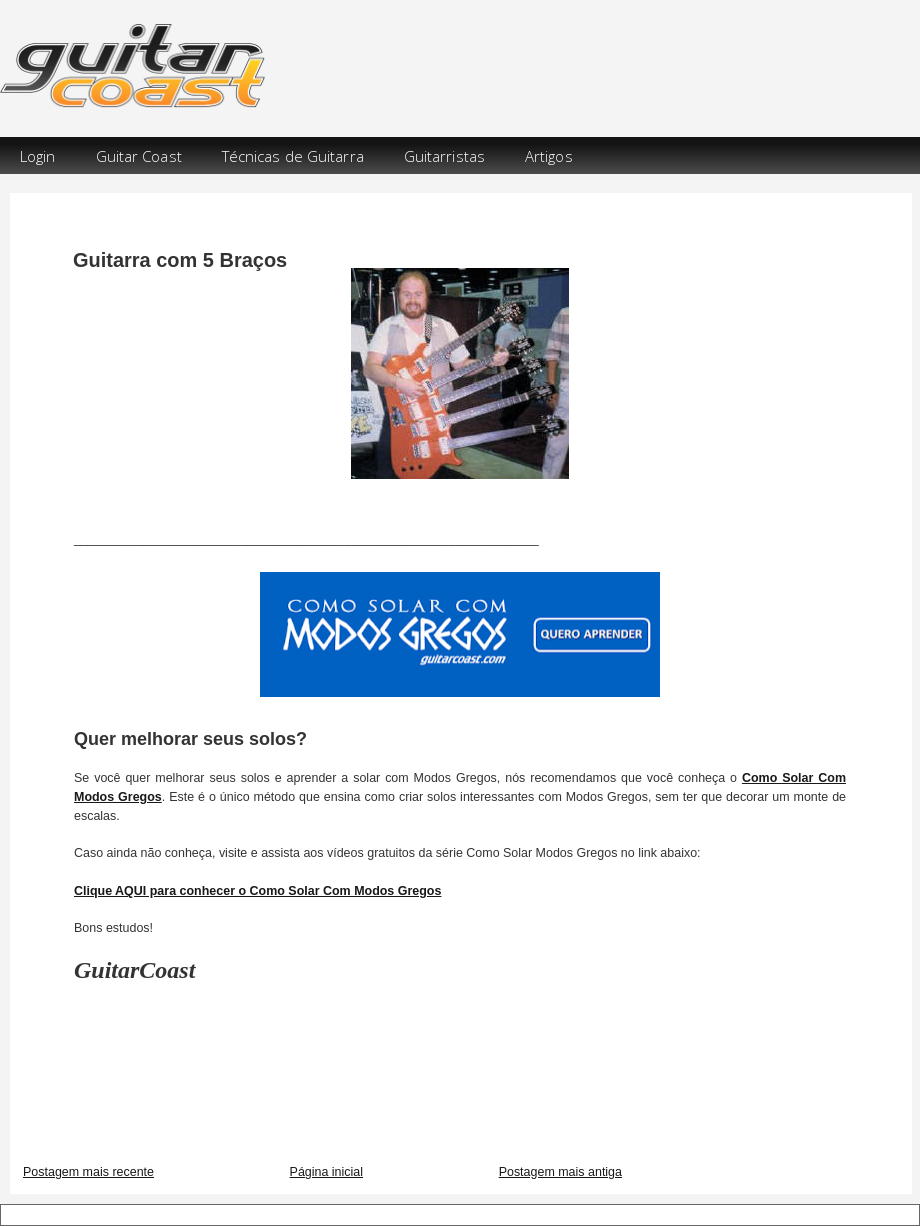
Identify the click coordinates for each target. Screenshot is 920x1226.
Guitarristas (444, 156)
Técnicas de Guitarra (293, 156)
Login (38, 156)
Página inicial (326, 1172)
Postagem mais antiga (560, 1172)
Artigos (549, 156)
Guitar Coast (139, 156)
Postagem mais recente (88, 1172)
